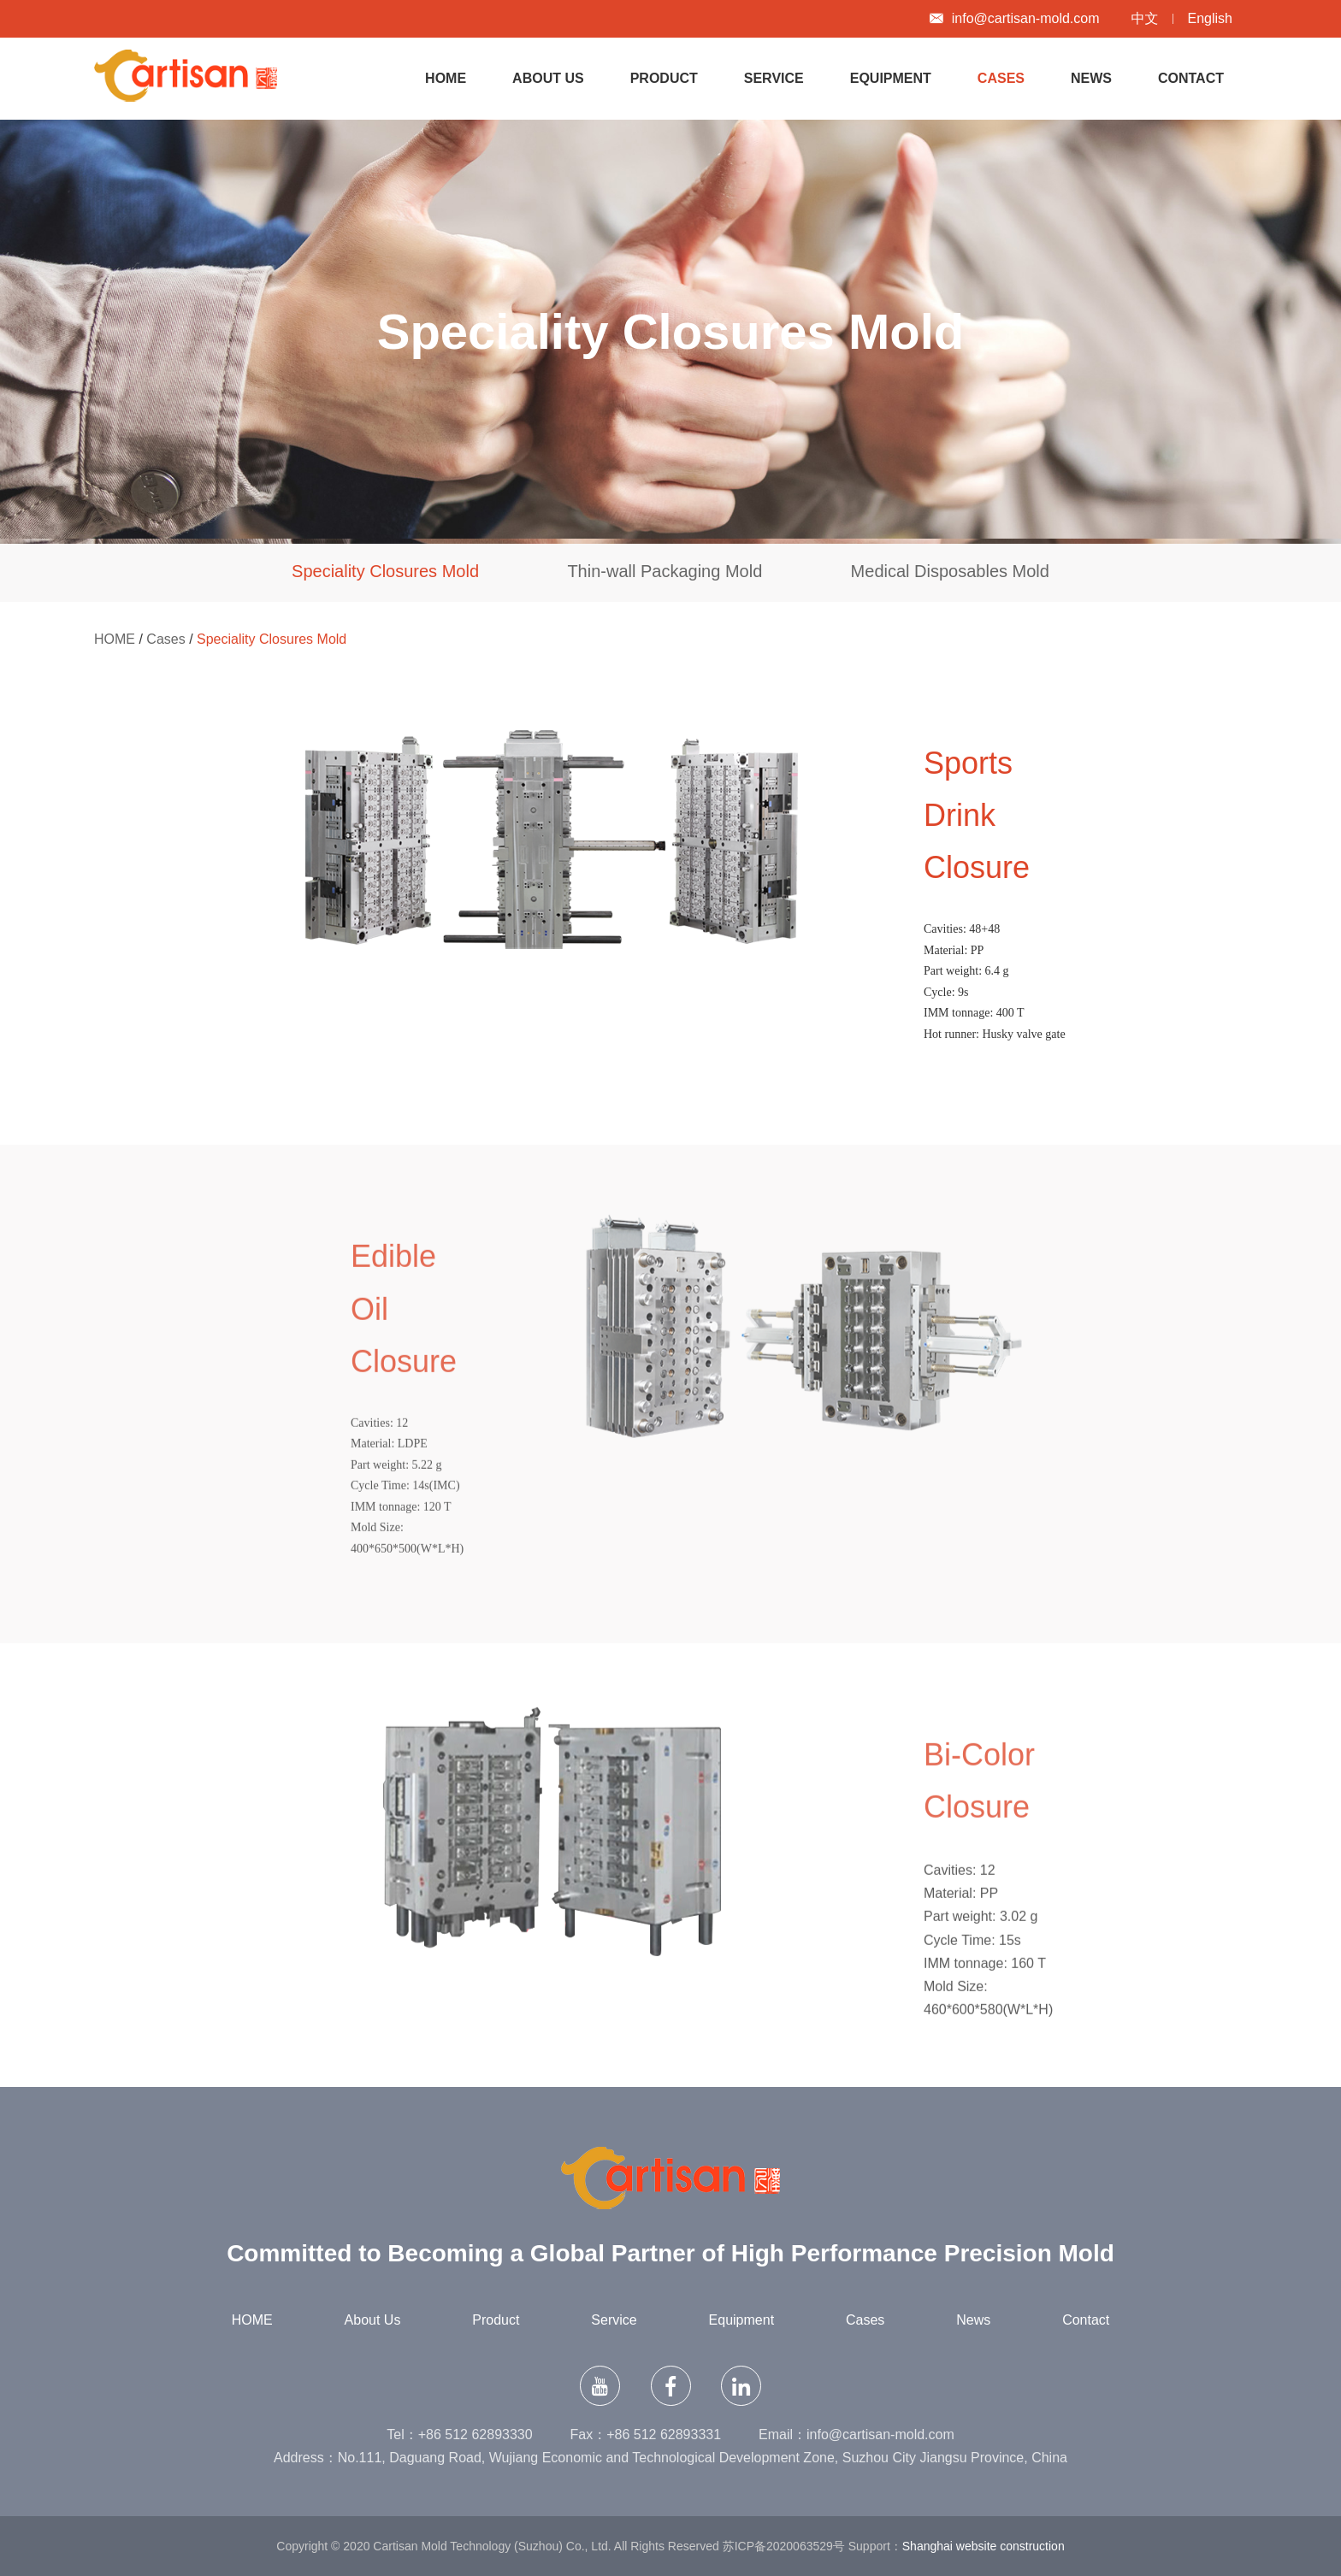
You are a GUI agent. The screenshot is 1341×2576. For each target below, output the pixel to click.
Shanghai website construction (983, 2546)
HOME (445, 78)
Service (774, 78)
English (1210, 18)
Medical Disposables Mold (950, 571)
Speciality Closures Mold (385, 571)
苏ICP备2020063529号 (784, 2546)
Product (664, 78)
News (1091, 78)
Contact (1191, 78)
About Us (548, 78)
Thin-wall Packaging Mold (664, 571)
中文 (1145, 18)
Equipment (890, 78)
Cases (1001, 78)
